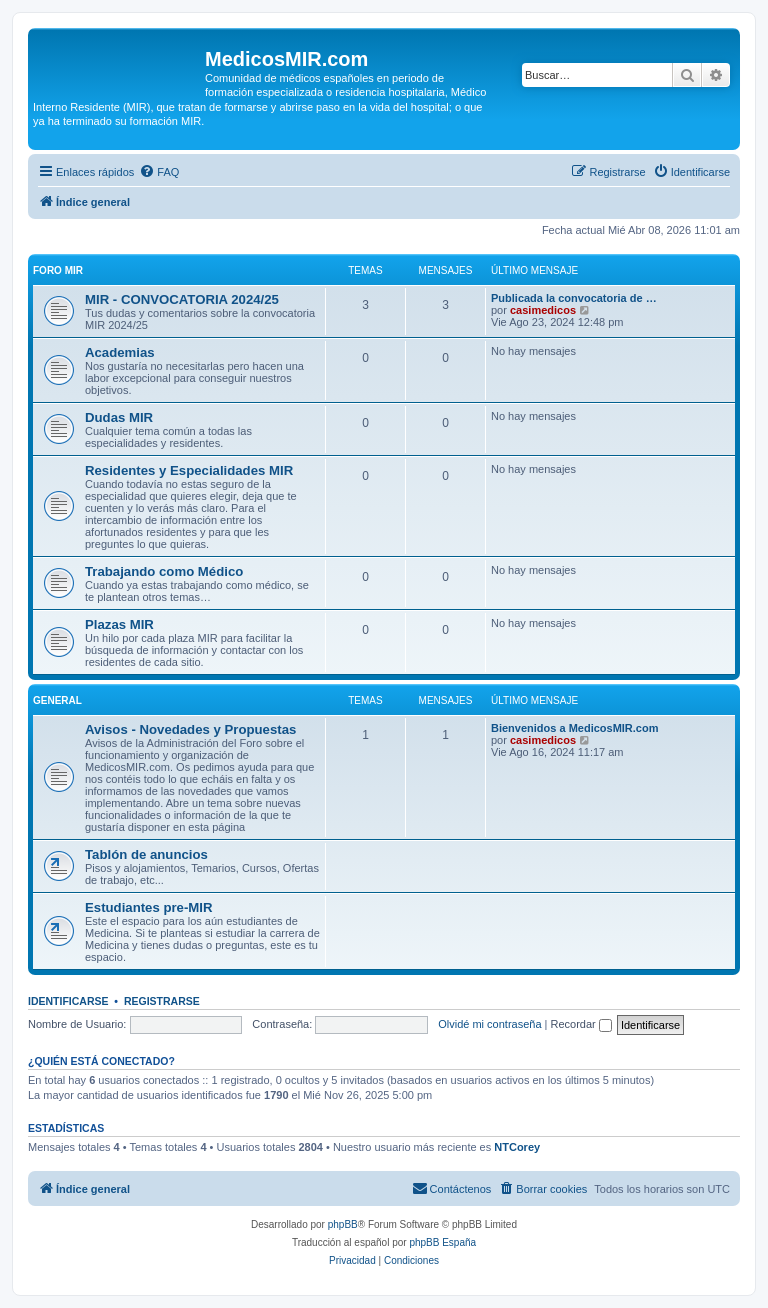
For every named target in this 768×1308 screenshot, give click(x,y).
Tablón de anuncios (146, 854)
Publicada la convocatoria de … (574, 298)
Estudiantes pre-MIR (149, 907)
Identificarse (68, 1001)
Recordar (581, 1024)
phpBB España (442, 1242)
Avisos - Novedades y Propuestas (190, 729)
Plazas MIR (119, 624)
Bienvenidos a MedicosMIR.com (574, 728)
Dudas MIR (119, 417)
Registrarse (162, 1001)
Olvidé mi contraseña (489, 1024)
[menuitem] (159, 172)
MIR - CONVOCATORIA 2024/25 (182, 299)
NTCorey (517, 1147)
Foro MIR (58, 270)
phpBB (343, 1224)
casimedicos (543, 310)
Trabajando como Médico (164, 571)
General (57, 700)
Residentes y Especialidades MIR (189, 470)
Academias (120, 352)
